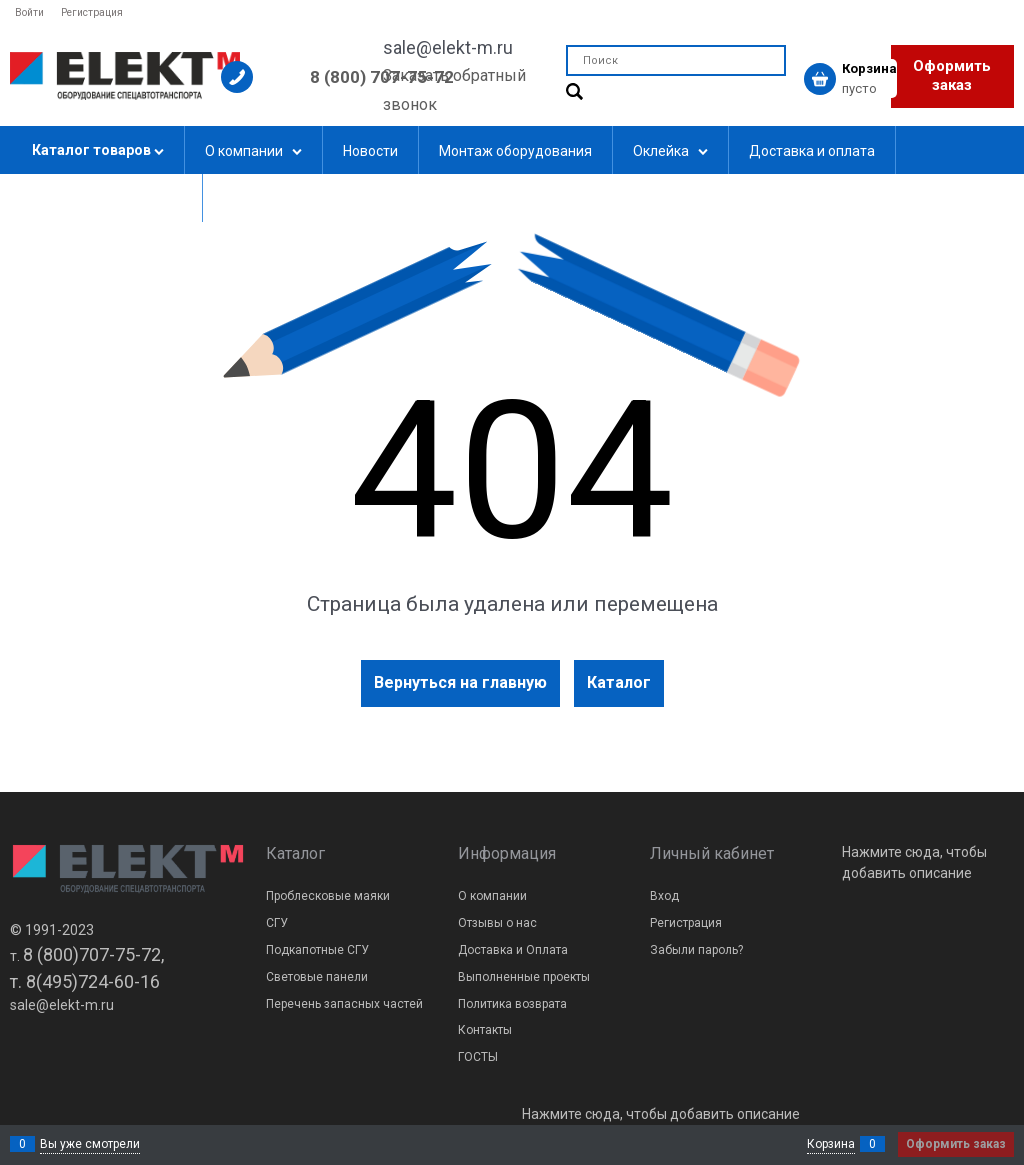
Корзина (831, 1144)
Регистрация (92, 12)
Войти (29, 12)
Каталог (619, 682)
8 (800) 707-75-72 (382, 77)
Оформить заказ (952, 76)
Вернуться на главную (460, 682)
